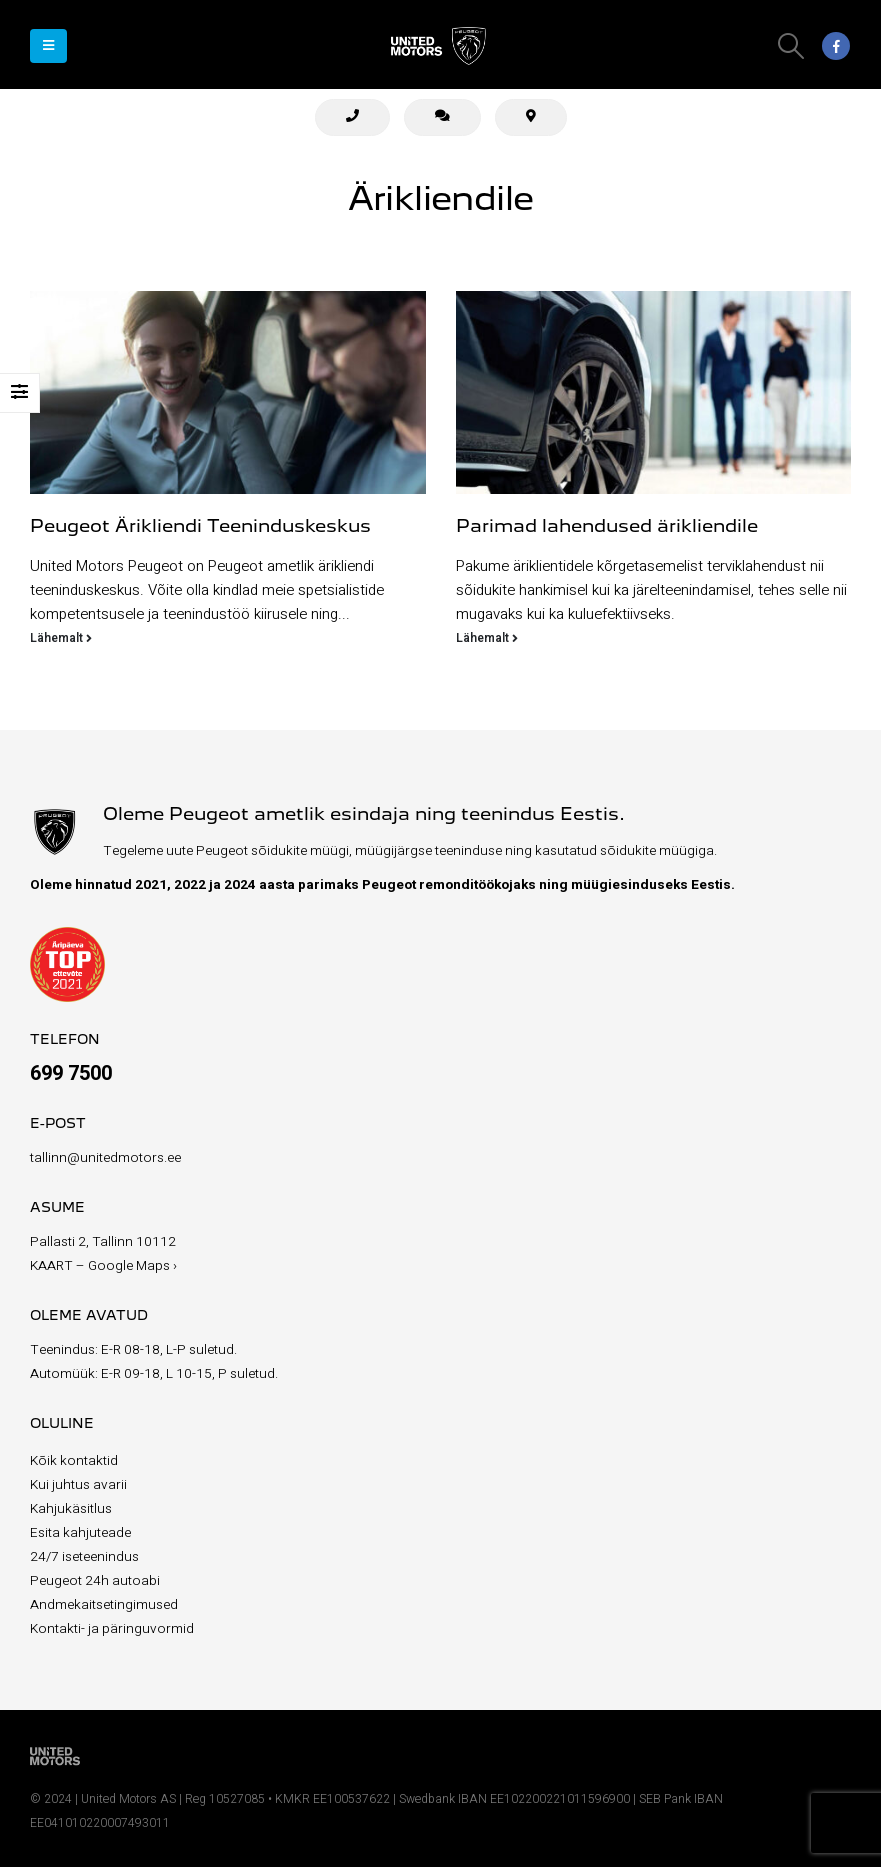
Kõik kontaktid (74, 1461)
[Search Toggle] (791, 46)
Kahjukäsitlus (71, 1509)
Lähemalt (61, 638)
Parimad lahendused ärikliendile (607, 527)
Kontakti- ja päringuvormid (112, 1629)
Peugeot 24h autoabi (95, 1581)
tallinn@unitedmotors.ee (105, 1158)
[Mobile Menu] (48, 46)
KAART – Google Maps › (103, 1266)
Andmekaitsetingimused (104, 1605)
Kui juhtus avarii (78, 1485)
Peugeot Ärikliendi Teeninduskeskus (200, 527)
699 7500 (71, 1073)
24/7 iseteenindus (84, 1557)
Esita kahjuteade (80, 1533)
